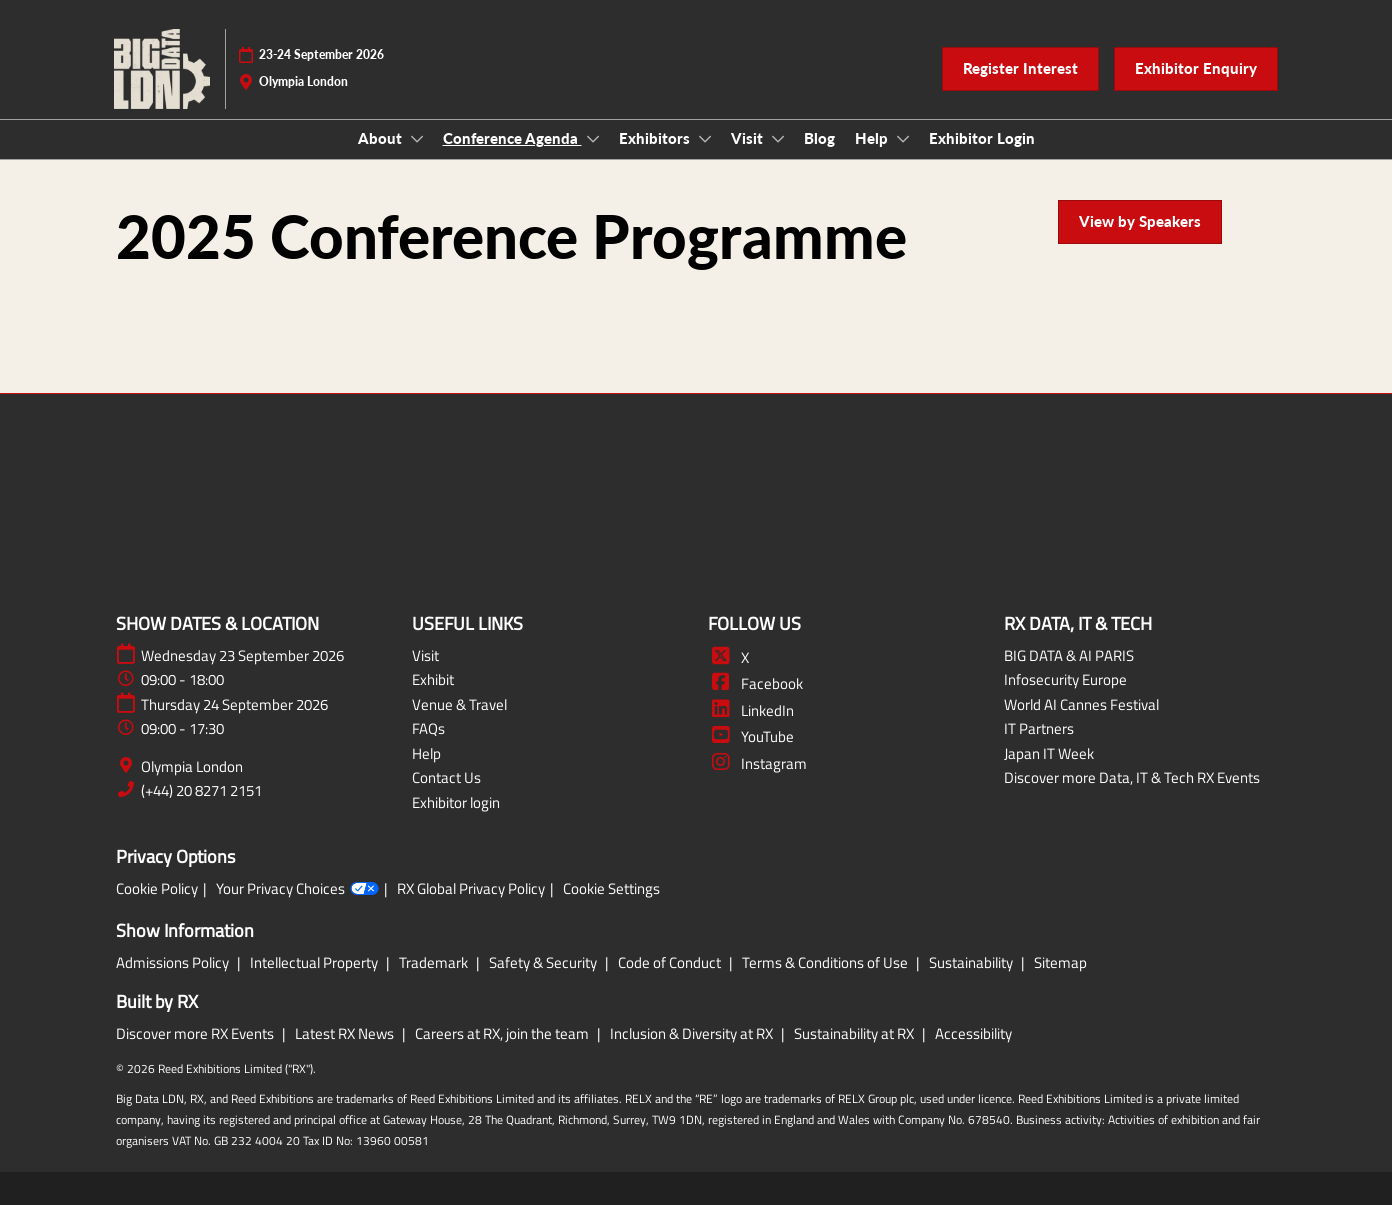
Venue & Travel (459, 704)
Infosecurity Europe (1065, 679)
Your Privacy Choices (297, 889)
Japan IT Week (1049, 753)
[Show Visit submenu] (778, 139)
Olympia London (192, 767)
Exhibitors (656, 138)
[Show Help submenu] (903, 139)
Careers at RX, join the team (503, 1033)
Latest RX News (346, 1033)
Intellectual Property (315, 962)
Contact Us (446, 777)
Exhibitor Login (982, 138)
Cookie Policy (157, 889)
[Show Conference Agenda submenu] (593, 139)
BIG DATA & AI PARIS (1069, 655)
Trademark (435, 962)
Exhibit (433, 679)
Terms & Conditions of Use (826, 962)
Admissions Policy (174, 962)
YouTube (751, 736)
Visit (749, 138)
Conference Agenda (512, 138)
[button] (1020, 69)
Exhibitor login (456, 802)
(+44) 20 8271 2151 (201, 791)
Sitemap (1060, 962)
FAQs (428, 728)
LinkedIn (751, 710)
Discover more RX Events (196, 1033)
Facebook (755, 683)
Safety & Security (544, 962)
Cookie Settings (611, 889)
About (382, 138)
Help (873, 138)
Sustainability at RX (855, 1033)
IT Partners (1039, 728)
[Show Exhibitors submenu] (705, 139)
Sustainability (972, 962)
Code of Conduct (671, 962)
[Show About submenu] (417, 139)
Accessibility (973, 1033)
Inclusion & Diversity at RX (693, 1033)
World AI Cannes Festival (1081, 704)
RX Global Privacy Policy (471, 889)
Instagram (757, 763)
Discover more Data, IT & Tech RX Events (1132, 777)
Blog (819, 138)
